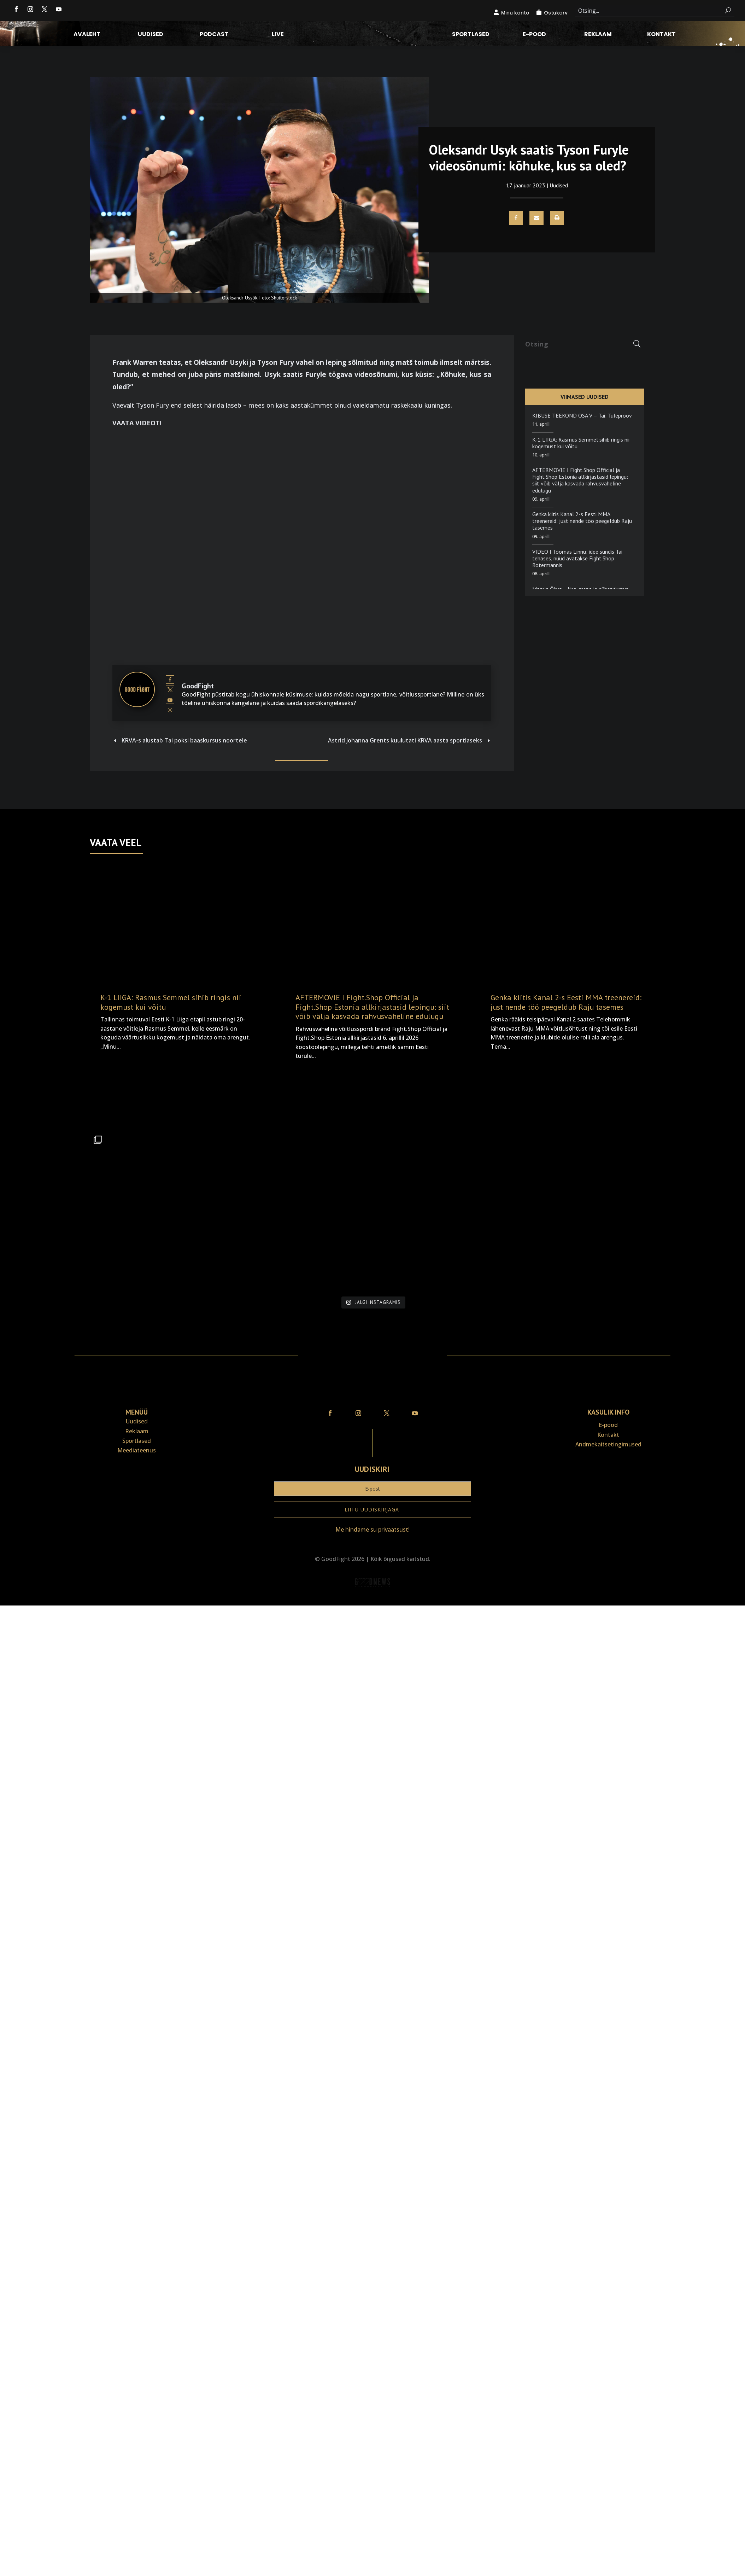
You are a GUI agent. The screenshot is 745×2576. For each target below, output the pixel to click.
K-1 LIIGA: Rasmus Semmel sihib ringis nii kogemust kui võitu (580, 443)
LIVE (278, 35)
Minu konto (515, 12)
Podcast (214, 35)
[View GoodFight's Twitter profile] (170, 690)
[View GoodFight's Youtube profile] (170, 700)
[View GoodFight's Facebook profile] (170, 679)
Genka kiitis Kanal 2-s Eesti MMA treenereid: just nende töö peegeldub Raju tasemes (582, 521)
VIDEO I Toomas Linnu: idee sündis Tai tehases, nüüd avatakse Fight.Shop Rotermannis (577, 558)
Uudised (150, 35)
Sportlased (470, 35)
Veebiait (372, 1600)
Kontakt (661, 35)
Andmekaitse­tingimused (608, 1444)
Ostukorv (556, 12)
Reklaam (598, 35)
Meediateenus (136, 1450)
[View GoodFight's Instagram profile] (170, 710)
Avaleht (87, 35)
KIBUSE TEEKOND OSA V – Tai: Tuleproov (582, 415)
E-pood (534, 35)
